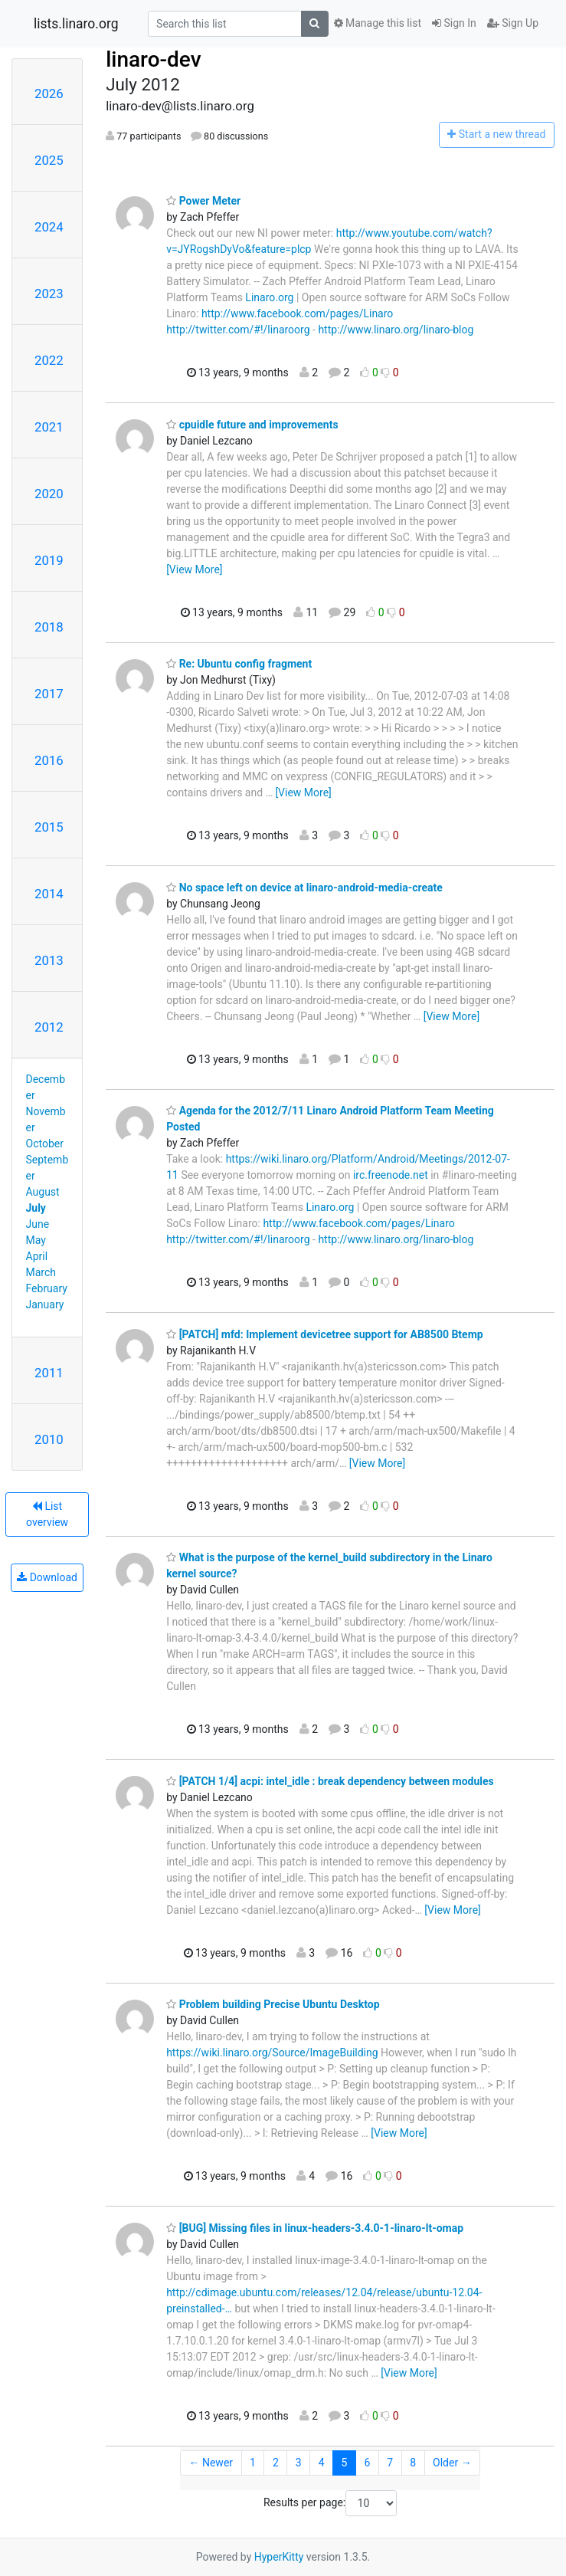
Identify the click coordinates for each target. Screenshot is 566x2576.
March (41, 1272)
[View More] (194, 569)
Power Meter (203, 201)
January (45, 1304)
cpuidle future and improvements (252, 424)
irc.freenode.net (390, 1175)
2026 (49, 93)
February (46, 1288)
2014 (49, 893)
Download (47, 1577)
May (36, 1240)
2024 (49, 227)
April (37, 1256)
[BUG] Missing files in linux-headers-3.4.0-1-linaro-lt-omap (314, 2228)
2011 (49, 1372)
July (36, 1208)
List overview (47, 1514)
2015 (49, 827)
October (45, 1143)
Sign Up (512, 23)
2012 (49, 1027)
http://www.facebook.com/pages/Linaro (297, 313)
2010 (49, 1439)
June (38, 1224)
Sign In (454, 23)
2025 (49, 160)
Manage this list (377, 23)
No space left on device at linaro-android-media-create (304, 887)
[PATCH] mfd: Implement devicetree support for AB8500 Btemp (324, 1334)
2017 (49, 693)
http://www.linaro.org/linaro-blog (395, 329)
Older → (452, 2462)
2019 (49, 560)
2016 (49, 760)
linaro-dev (153, 59)
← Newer (210, 2462)
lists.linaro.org (76, 23)
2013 (49, 960)
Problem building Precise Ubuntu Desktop (272, 2004)
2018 (49, 627)
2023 (49, 293)
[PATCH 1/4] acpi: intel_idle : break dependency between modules (330, 1781)
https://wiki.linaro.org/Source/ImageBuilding (272, 2052)
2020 (49, 493)
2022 (49, 360)
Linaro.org (269, 297)
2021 (49, 427)
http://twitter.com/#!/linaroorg (237, 329)
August (43, 1192)
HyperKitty (279, 2557)
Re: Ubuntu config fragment (239, 664)
